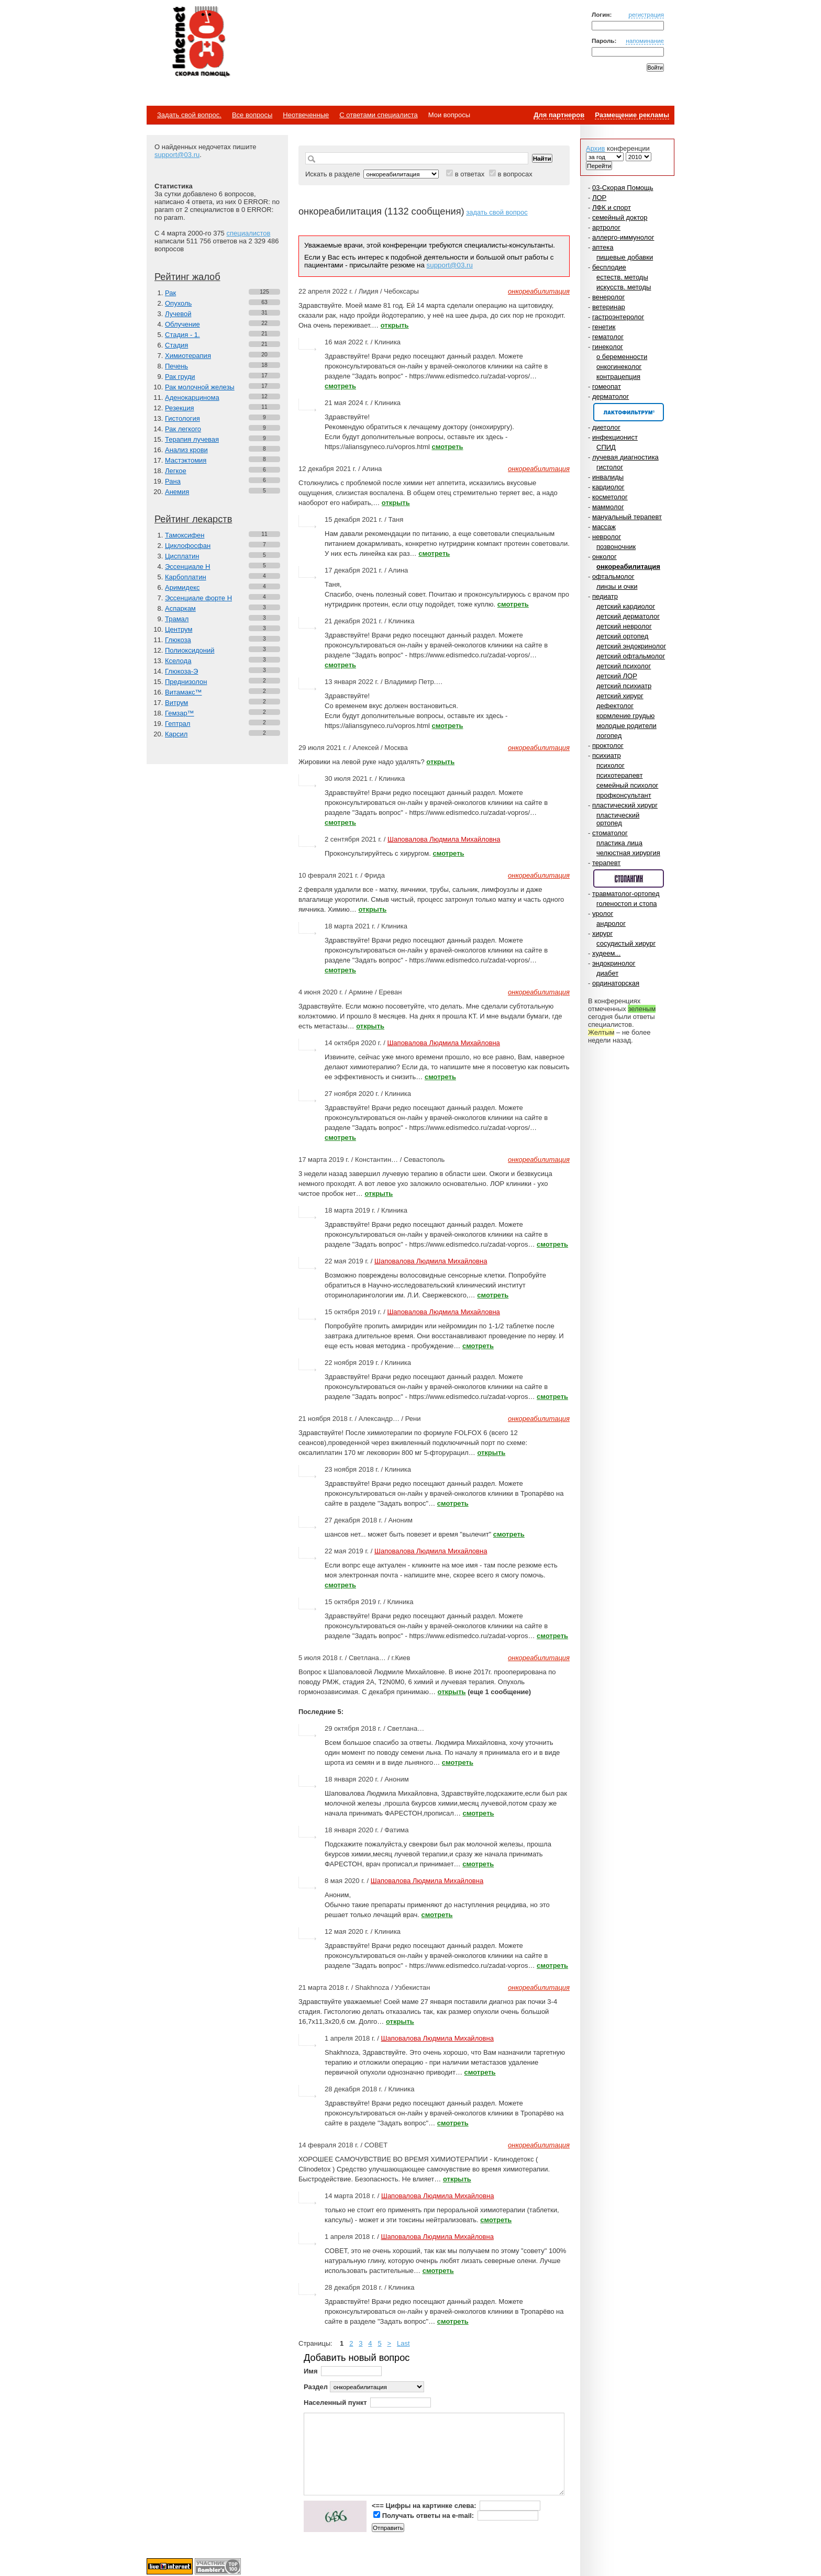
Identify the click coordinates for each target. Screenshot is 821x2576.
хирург (602, 933)
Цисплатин (182, 556)
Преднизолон (186, 682)
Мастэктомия (185, 460)
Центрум (178, 629)
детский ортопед (622, 636)
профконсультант (623, 795)
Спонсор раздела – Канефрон (628, 412)
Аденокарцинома (192, 397)
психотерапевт (619, 775)
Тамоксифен (184, 535)
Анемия (177, 492)
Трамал (176, 619)
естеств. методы (622, 277)
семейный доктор (619, 217)
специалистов (248, 233)
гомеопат (606, 386)
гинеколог (607, 347)
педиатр (605, 596)
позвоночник (616, 547)
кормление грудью (625, 716)
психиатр (606, 755)
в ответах (470, 174)
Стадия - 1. (182, 335)
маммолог (608, 507)
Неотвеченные (306, 115)
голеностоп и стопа (626, 904)
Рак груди (180, 376)
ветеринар (608, 307)
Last (403, 2343)
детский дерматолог (628, 616)
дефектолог (615, 706)
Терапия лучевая (192, 439)
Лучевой (178, 314)
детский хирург (620, 696)
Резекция (179, 408)
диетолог (606, 427)
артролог (606, 227)
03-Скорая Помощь (622, 188)
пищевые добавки (624, 257)
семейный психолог (627, 785)
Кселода (178, 661)
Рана (173, 481)
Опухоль (178, 303)
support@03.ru (176, 155)
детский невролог (624, 626)
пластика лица (619, 843)
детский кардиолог (625, 606)
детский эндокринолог (631, 646)
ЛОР (599, 197)
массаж (604, 527)
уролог (602, 913)
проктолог (608, 745)
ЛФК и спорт (611, 207)
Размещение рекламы (632, 115)
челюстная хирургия (628, 853)
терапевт (606, 863)
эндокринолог (614, 963)
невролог (606, 537)
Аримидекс (182, 587)
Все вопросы (252, 115)
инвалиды (608, 477)
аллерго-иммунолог (623, 237)
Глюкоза (178, 640)
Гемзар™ (179, 713)
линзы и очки (616, 586)
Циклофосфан (187, 546)
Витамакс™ (183, 692)
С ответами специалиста (378, 115)
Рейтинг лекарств (193, 519)
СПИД (606, 447)
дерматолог (610, 396)
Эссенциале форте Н (198, 598)
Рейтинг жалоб (187, 277)
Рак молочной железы (200, 387)
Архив (595, 148)
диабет (607, 973)
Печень (176, 366)
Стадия (176, 345)
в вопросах (514, 174)
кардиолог (608, 487)
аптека (603, 247)
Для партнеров (559, 115)
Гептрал (177, 723)
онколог (604, 557)
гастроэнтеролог (618, 317)
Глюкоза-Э (181, 671)
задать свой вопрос (496, 212)
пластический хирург (625, 805)
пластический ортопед (617, 819)
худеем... (606, 953)
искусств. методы (623, 287)
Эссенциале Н (187, 566)
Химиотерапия (188, 356)
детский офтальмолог (630, 656)
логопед (609, 736)
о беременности (621, 357)
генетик (604, 327)
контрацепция (618, 376)
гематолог (608, 337)
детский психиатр (623, 686)
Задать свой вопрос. (189, 115)
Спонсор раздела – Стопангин (628, 878)
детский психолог (623, 666)
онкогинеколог (618, 367)
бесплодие (609, 267)
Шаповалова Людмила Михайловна (443, 839)
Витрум (176, 703)
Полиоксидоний (189, 650)
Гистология (182, 418)
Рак (170, 293)
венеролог (608, 297)
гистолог (609, 467)
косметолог (610, 497)
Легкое (175, 471)
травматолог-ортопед (626, 894)
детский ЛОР (616, 676)
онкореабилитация (628, 566)
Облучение (182, 324)
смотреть (340, 386)
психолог (610, 765)
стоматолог (610, 833)
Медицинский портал (200, 42)
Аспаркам (180, 608)
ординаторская (615, 983)
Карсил (176, 734)
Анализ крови (186, 450)
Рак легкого (183, 429)
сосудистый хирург (626, 943)
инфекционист (615, 437)
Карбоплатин (185, 577)
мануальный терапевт (627, 517)
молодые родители (626, 726)
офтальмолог (613, 576)
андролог (611, 923)
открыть (395, 325)
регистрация (646, 14)
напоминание (645, 40)
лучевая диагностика (625, 457)
